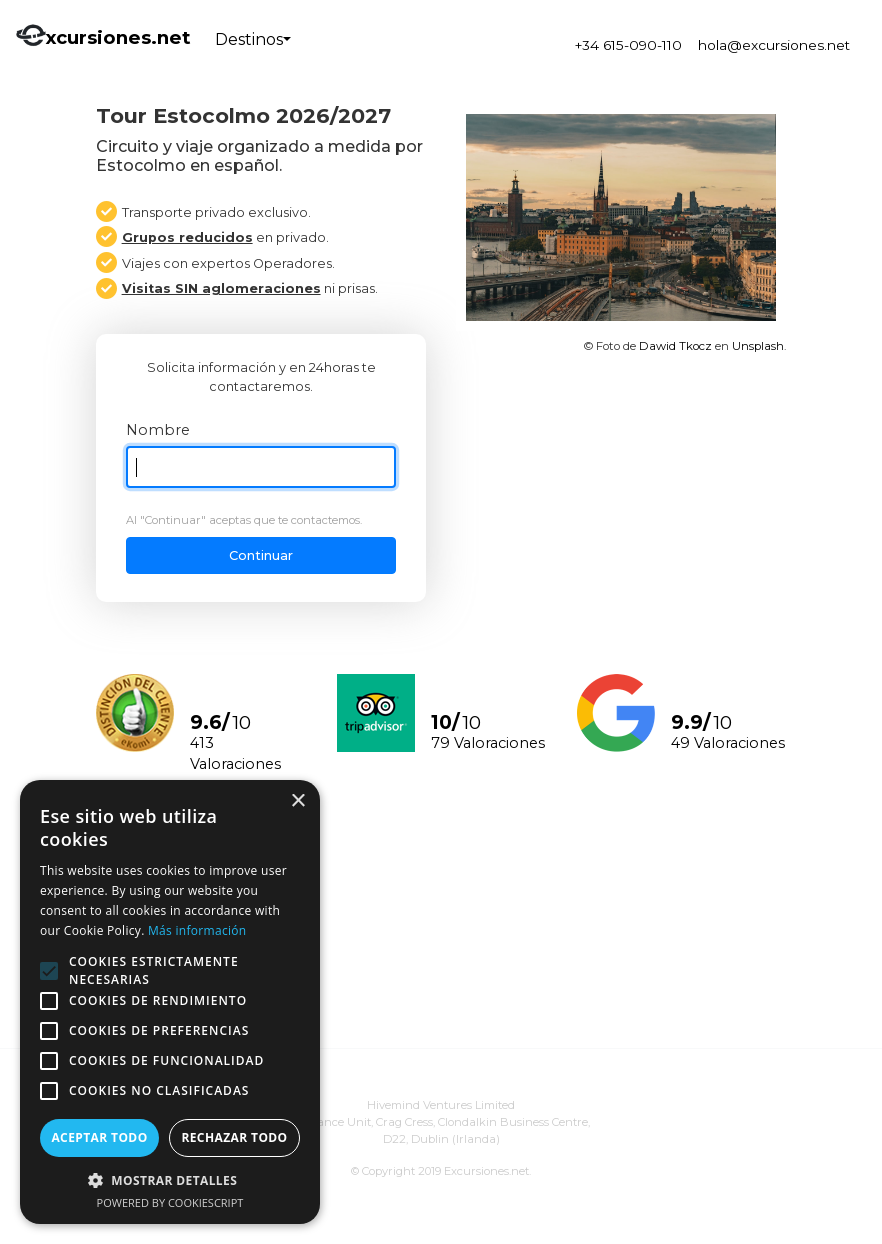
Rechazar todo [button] (234, 1137)
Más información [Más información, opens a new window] (197, 930)
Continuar (261, 555)
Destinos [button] (249, 39)
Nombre (158, 430)
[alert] (170, 1002)
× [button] (297, 801)
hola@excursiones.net (774, 45)
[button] (170, 1180)
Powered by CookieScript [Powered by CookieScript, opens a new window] (170, 1202)
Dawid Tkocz (675, 346)
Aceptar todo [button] (99, 1137)
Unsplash (758, 346)
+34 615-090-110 (628, 45)
